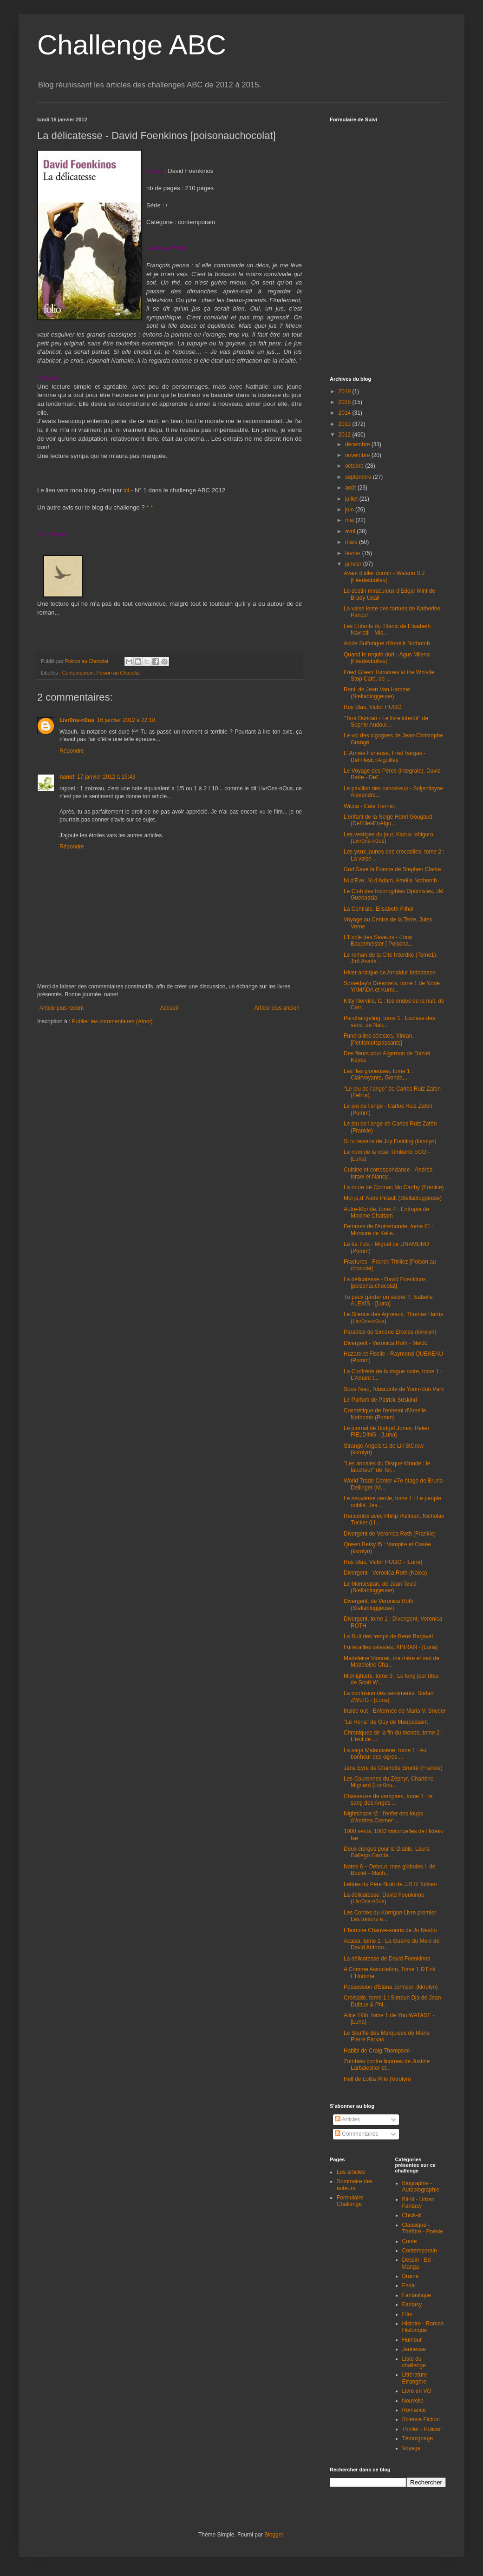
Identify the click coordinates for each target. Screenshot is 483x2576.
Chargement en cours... (399, 243)
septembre (359, 477)
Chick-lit (412, 2215)
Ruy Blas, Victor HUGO (372, 707)
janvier (354, 564)
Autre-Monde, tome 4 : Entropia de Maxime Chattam (386, 1212)
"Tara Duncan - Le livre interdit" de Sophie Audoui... (386, 721)
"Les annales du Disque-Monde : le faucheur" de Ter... (387, 1466)
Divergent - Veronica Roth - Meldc (385, 1343)
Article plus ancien (277, 1008)
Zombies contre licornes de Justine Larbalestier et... (387, 2064)
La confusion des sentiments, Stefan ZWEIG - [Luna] (388, 1696)
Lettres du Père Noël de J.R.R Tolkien (390, 1884)
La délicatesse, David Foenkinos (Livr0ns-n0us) (384, 1898)
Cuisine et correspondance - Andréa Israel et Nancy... (388, 1172)
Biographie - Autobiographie (421, 2186)
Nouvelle (413, 2400)
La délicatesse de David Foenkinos (387, 1958)
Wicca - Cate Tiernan (370, 806)
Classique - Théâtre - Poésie (423, 2228)
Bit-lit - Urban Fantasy (418, 2202)
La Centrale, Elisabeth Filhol (378, 909)
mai (350, 520)
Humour (412, 2340)
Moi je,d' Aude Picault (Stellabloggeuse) (393, 1198)
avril (351, 531)
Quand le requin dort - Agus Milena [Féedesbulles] (387, 657)
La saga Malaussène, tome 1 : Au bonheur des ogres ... (385, 1753)
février (353, 553)
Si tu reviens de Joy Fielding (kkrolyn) (390, 1141)
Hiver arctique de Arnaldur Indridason (390, 972)
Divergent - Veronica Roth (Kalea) (385, 1572)
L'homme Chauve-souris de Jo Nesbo (390, 1930)
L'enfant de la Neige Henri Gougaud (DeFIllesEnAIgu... (388, 820)
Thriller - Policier (422, 2429)
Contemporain (78, 672)
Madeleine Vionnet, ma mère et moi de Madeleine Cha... (391, 1661)
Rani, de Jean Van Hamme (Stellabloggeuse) (377, 692)
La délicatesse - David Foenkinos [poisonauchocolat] (385, 1282)
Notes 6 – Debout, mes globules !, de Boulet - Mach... (389, 1869)
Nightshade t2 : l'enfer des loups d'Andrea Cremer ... (383, 1816)
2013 (345, 424)
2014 (345, 413)
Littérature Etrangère (414, 2377)
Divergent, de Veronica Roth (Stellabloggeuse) (378, 1604)
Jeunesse (414, 2349)
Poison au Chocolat (118, 672)
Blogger (273, 2534)
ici (126, 490)
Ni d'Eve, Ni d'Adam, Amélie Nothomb (390, 880)
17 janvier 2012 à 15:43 (106, 777)
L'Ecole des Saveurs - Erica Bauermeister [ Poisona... (378, 940)
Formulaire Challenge (350, 2200)
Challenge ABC (131, 44)
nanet (66, 777)
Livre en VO (416, 2391)
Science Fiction (421, 2419)
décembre (358, 444)
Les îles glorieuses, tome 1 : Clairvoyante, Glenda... (378, 1074)
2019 (345, 391)
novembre (358, 455)
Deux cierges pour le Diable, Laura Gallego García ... (387, 1852)
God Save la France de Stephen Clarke (392, 869)
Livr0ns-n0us (76, 720)
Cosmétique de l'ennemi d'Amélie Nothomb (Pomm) (385, 1413)
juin (350, 509)
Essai (409, 2285)
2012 (345, 434)
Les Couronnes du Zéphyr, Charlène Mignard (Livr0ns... (388, 1781)
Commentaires (356, 2134)
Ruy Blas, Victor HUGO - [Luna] (383, 1562)
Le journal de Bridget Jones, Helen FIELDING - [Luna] (386, 1431)
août (351, 487)
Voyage (411, 2448)
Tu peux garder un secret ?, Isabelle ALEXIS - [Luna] (388, 1300)
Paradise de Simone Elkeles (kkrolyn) (390, 1332)
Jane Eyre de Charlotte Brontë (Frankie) (393, 1768)
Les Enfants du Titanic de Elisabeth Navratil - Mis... (387, 629)
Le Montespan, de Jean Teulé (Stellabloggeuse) (380, 1587)
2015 (345, 402)
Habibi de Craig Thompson (377, 2050)
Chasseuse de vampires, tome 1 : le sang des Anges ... (388, 1799)
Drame (410, 2276)
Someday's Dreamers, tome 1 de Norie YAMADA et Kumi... (392, 986)
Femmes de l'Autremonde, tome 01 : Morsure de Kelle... (389, 1229)
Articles (347, 2119)
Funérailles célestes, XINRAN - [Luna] (390, 1647)
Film (407, 2314)
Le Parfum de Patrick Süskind (380, 1400)
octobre (355, 466)
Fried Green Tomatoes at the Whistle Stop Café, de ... (389, 675)
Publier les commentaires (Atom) (112, 1021)
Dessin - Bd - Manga (418, 2263)
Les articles (351, 2172)
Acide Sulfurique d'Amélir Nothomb (387, 643)
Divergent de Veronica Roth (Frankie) (390, 1533)
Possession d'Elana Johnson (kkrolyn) (390, 1987)
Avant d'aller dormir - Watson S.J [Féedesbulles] (384, 576)
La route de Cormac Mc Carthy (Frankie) (394, 1187)
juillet (352, 499)
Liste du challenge (414, 2362)
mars (352, 542)
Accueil (169, 1008)
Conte (409, 2241)
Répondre (71, 751)
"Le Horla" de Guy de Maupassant (386, 1722)
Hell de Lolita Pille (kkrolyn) (377, 2079)
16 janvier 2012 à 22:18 (126, 720)
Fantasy (412, 2304)
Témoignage (417, 2438)
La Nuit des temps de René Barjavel (388, 1636)
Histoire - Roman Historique (423, 2326)
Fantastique (416, 2295)
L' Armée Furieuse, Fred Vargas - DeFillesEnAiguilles (384, 756)
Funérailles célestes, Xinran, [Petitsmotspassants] (379, 1039)
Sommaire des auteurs (354, 2184)
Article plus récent (61, 1008)
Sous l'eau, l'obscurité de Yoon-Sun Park (394, 1389)
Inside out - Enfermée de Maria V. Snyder (395, 1711)
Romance (414, 2410)
